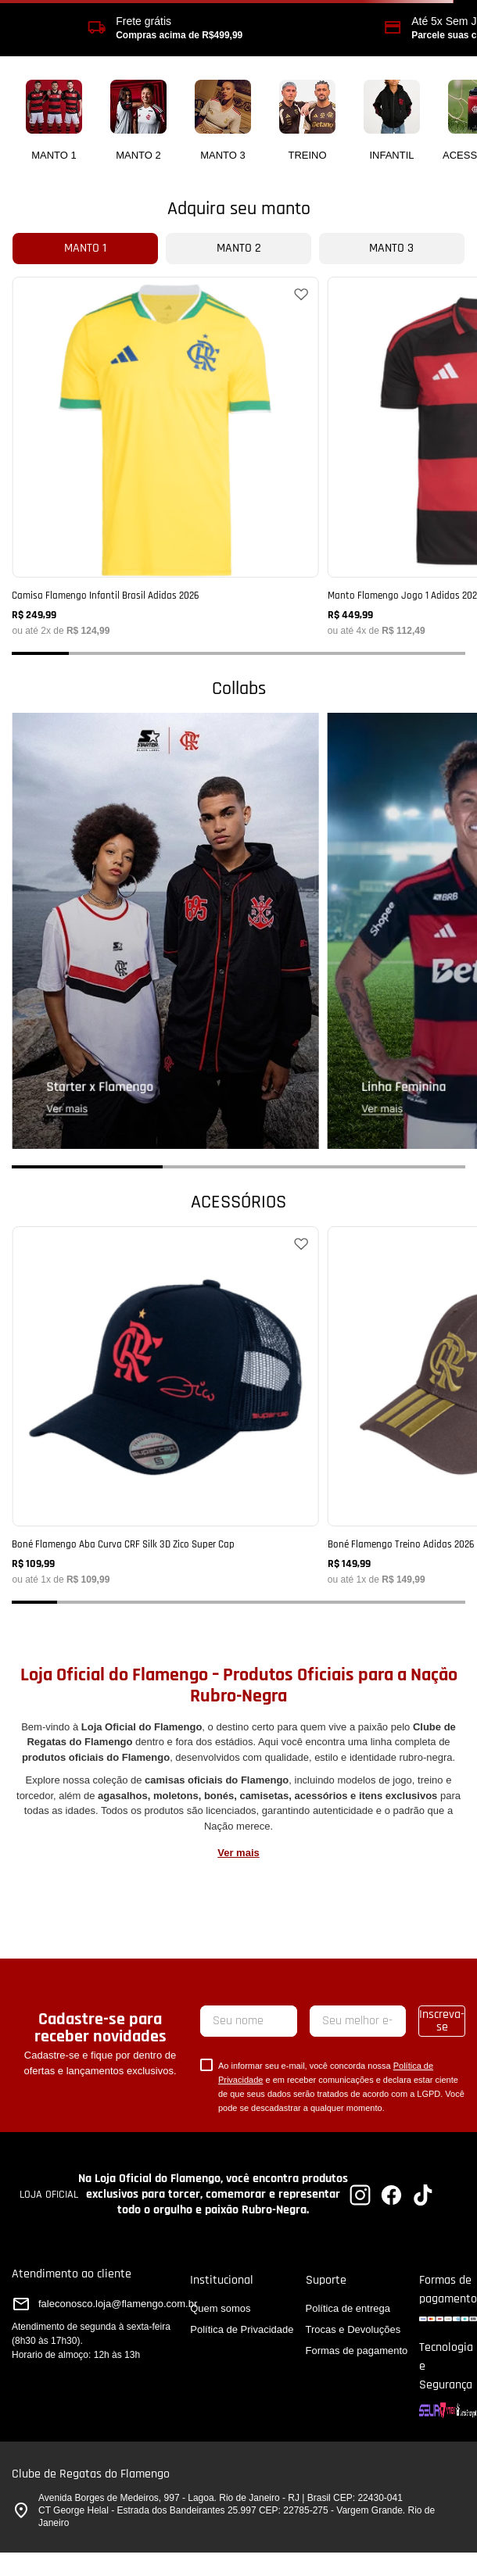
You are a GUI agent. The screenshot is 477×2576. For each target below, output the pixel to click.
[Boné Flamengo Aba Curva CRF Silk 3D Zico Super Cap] (165, 1405)
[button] (40, 653)
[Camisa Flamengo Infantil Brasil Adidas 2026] (165, 456)
